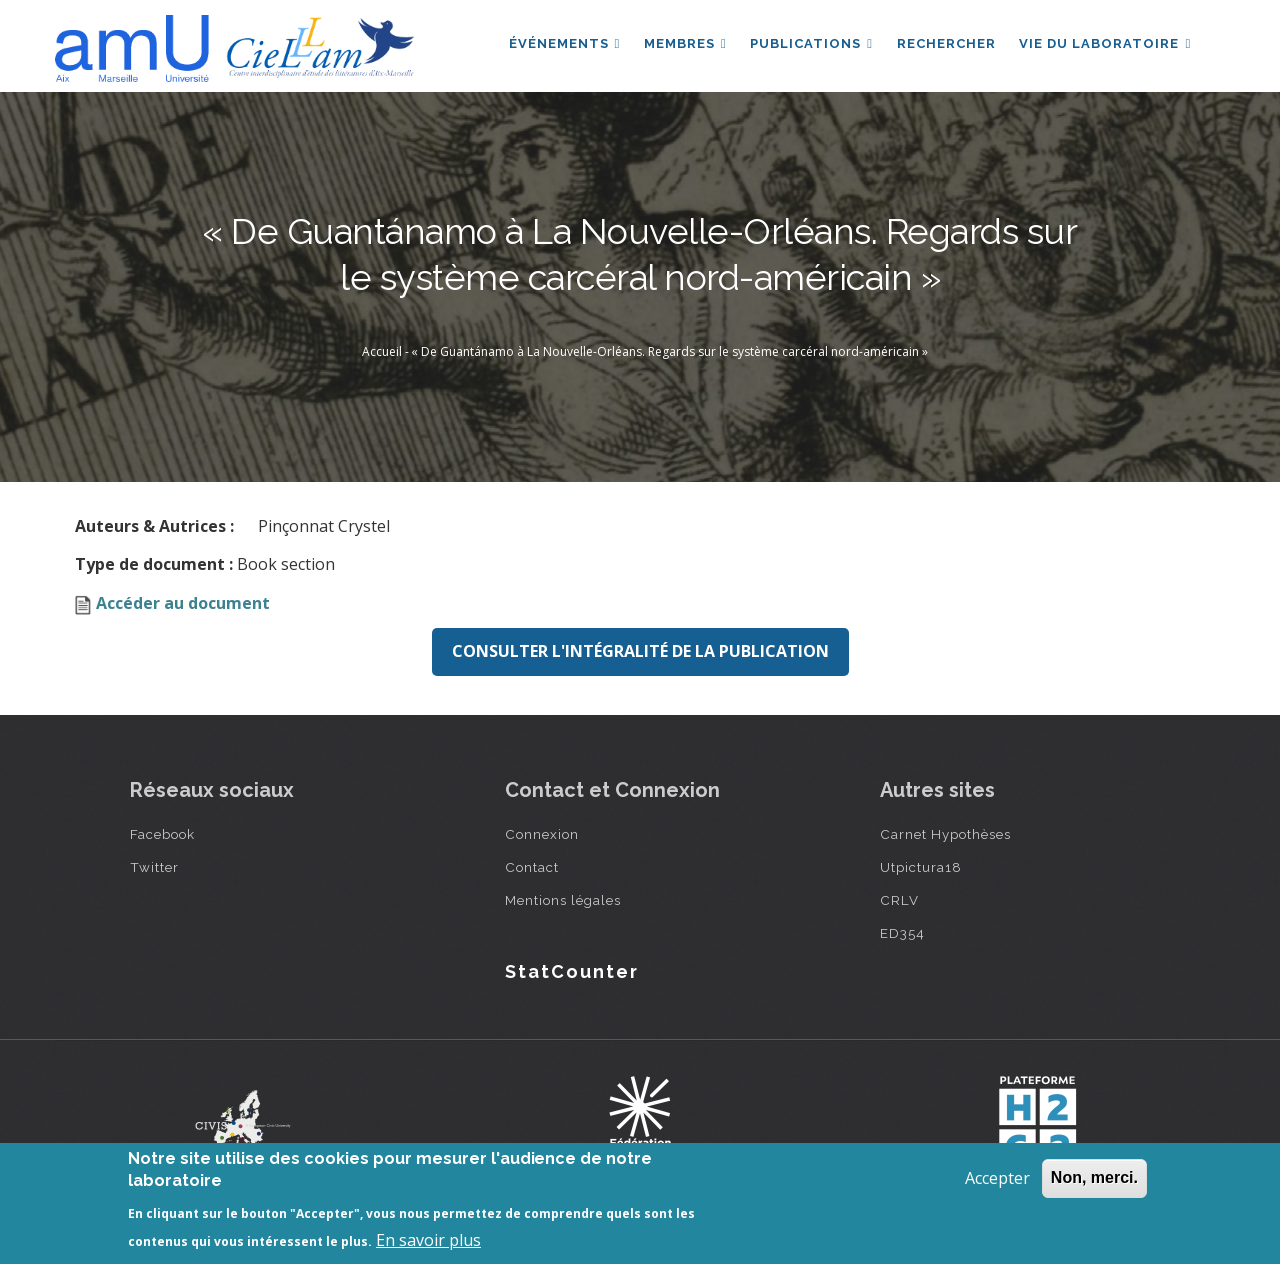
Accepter (997, 1178)
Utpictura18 (921, 867)
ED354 (902, 933)
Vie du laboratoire (1105, 43)
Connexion (542, 834)
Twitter (154, 867)
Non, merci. (1094, 1177)
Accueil (382, 351)
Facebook (162, 834)
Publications (810, 43)
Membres (684, 43)
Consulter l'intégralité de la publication (640, 651)
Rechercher (945, 43)
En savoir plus (428, 1240)
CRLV (899, 900)
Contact (532, 867)
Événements (563, 43)
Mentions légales (563, 900)
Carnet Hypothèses (945, 834)
